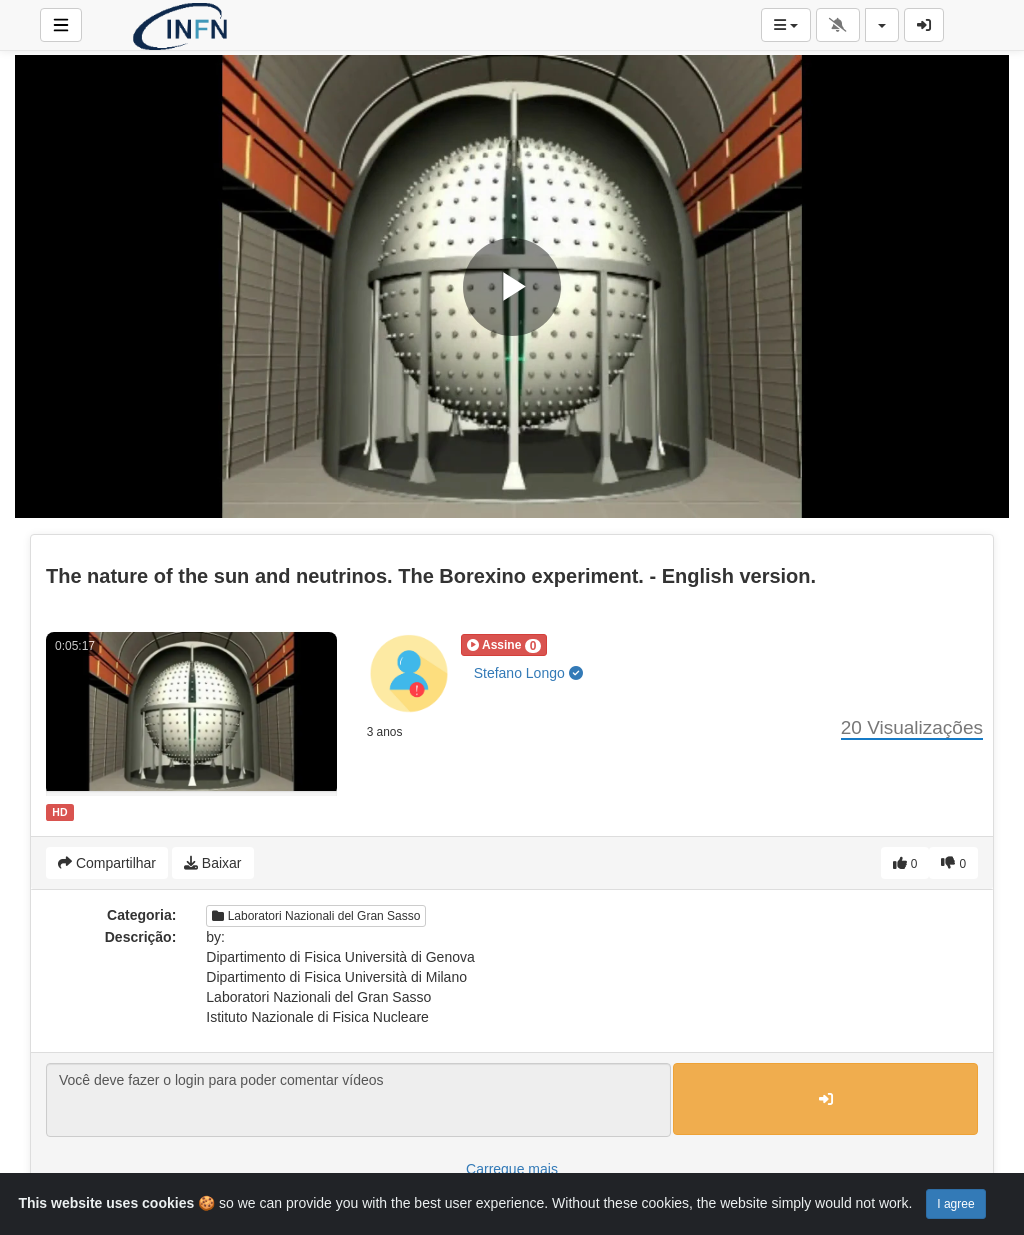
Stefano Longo (528, 673)
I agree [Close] (955, 1204)
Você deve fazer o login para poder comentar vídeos (358, 1100)
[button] (504, 645)
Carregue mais (512, 1169)
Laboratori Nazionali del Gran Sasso (316, 916)
